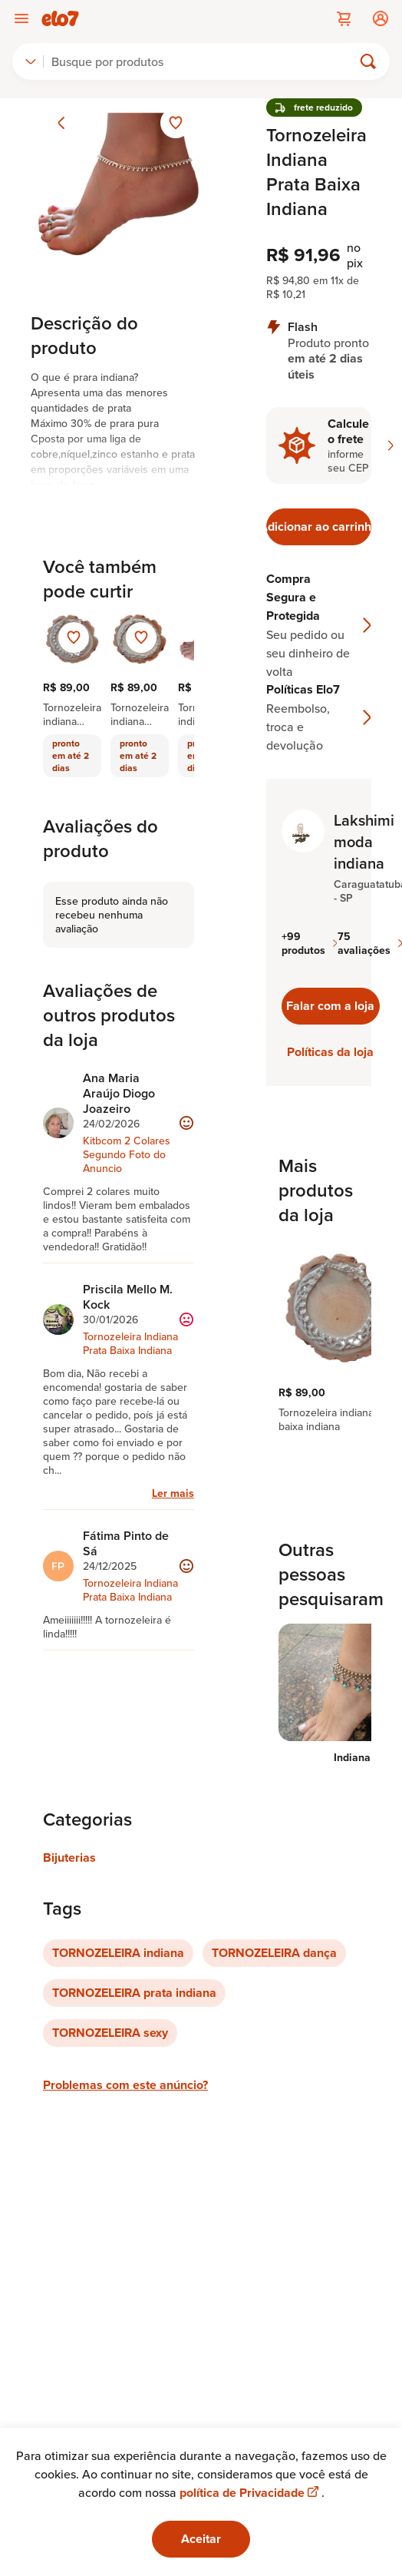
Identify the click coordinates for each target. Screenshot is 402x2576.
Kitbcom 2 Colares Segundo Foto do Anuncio (126, 1154)
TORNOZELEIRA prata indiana (134, 1993)
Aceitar (201, 2539)
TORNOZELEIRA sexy (110, 2032)
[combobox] (31, 61)
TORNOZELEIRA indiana (118, 1953)
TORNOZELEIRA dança (274, 1953)
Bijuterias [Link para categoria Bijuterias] (69, 1857)
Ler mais (173, 1493)
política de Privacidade (250, 2493)
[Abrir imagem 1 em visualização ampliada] (118, 186)
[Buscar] (204, 61)
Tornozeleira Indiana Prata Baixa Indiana (130, 1343)
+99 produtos (310, 943)
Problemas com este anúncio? (125, 2085)
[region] (318, 1338)
